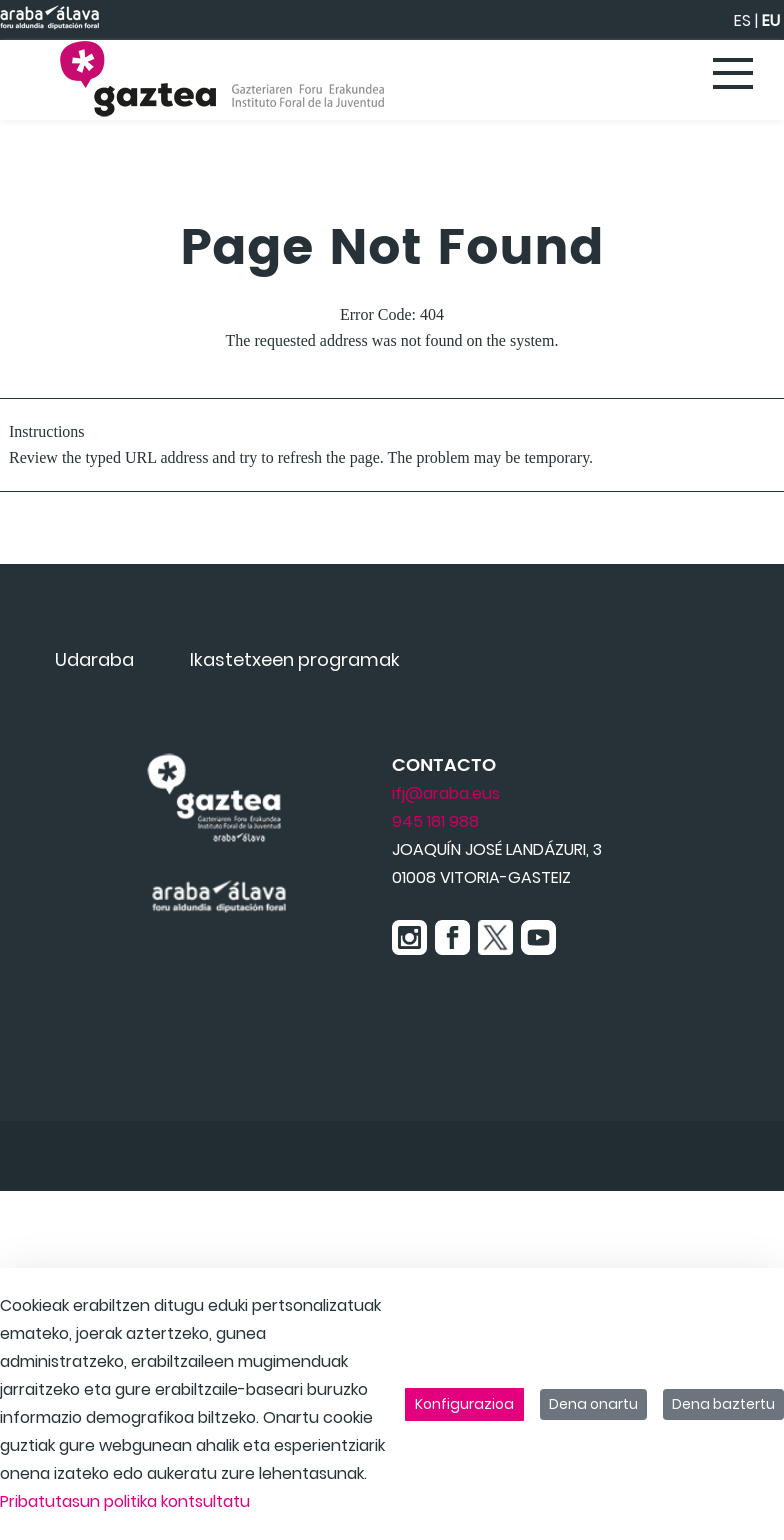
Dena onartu (593, 1404)
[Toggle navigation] (734, 75)
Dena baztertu (723, 1404)
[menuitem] (94, 659)
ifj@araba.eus (446, 793)
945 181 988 (435, 821)
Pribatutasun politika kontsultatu (125, 1501)
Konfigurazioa (464, 1404)
